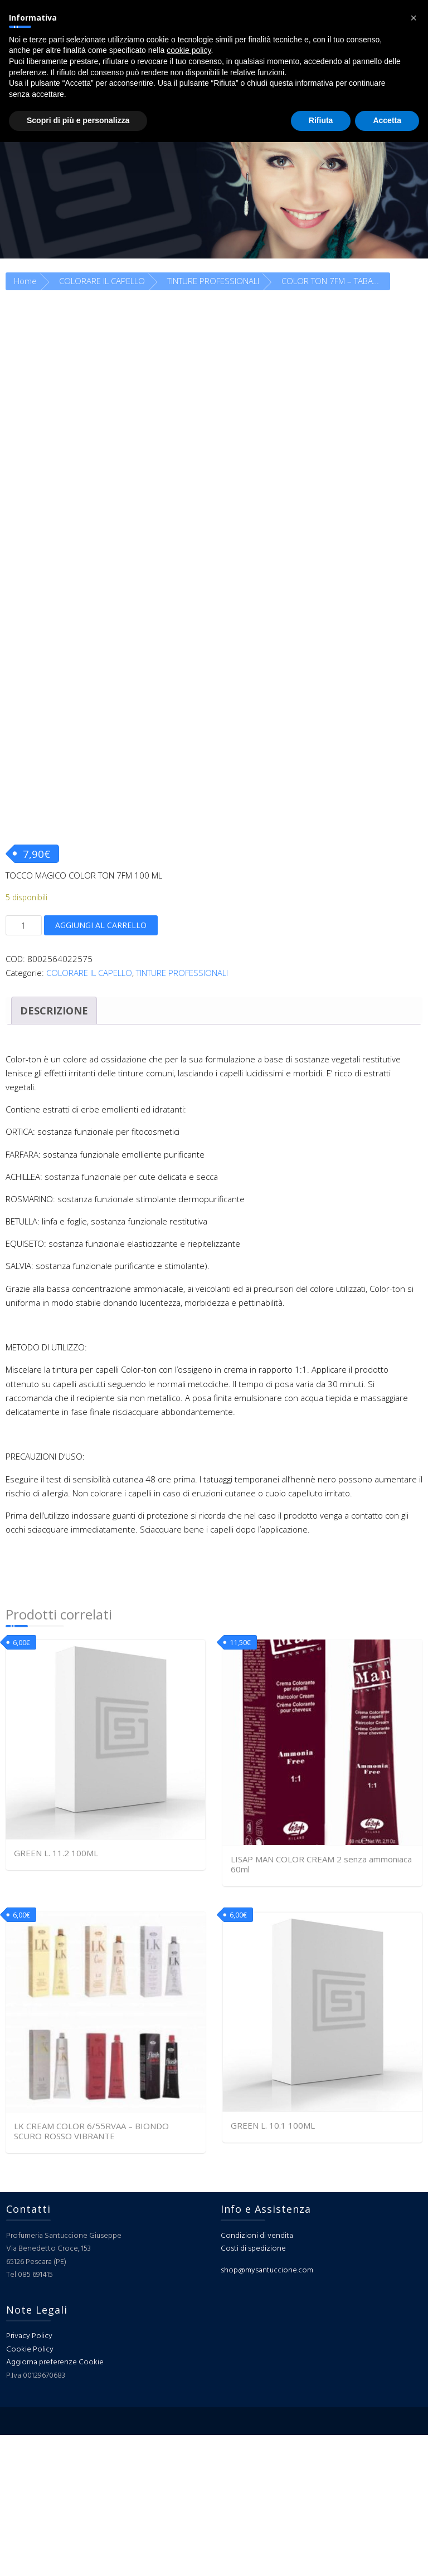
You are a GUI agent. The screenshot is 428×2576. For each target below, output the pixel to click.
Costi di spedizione (253, 2389)
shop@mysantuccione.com (267, 2410)
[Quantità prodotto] (24, 1066)
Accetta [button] (387, 120)
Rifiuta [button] (321, 120)
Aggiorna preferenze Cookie (55, 2503)
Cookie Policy (30, 2490)
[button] (413, 18)
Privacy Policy (29, 2477)
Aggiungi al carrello (101, 1065)
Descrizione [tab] (54, 1151)
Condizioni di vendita (257, 2376)
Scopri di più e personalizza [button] (78, 120)
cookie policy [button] (189, 50)
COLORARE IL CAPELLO (102, 280)
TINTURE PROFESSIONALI (213, 280)
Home (25, 280)
